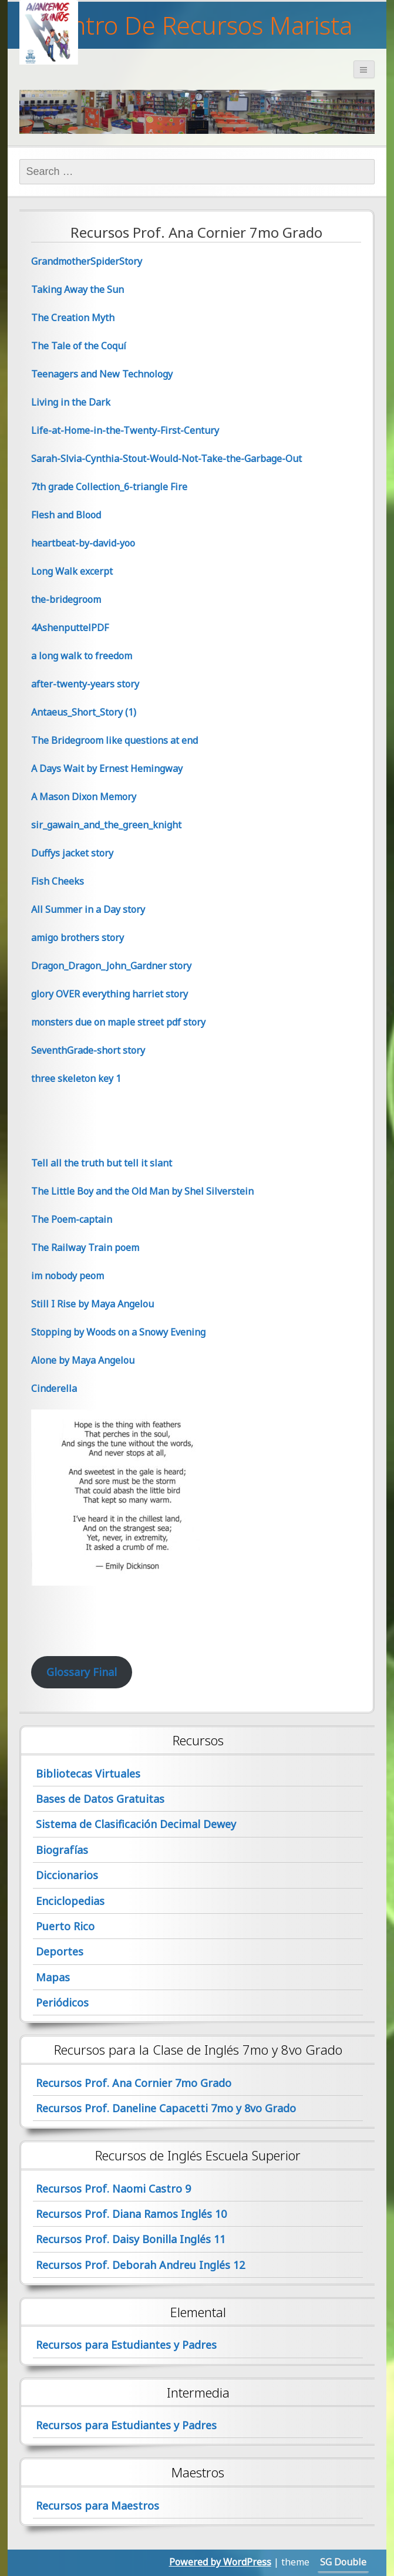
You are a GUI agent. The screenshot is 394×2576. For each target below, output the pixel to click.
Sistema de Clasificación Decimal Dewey (136, 1824)
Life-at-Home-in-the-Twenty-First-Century (125, 430)
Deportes (59, 1951)
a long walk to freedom (81, 655)
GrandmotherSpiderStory (86, 261)
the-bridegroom (66, 599)
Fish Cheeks (57, 881)
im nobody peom (67, 1275)
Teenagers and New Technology (102, 373)
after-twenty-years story (85, 683)
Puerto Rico (65, 1926)
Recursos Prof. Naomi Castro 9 (113, 2188)
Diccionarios (67, 1875)
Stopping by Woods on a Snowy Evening (118, 1332)
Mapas (53, 1977)
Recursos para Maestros (97, 2506)
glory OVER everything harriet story (109, 993)
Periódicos (62, 2002)
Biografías (62, 1850)
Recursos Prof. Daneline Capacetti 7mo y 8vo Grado (166, 2108)
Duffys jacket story (72, 853)
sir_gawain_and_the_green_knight (106, 824)
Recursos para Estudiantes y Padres (126, 2345)
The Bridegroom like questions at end (114, 740)
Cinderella (54, 1388)
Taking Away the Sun (77, 289)
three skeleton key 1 (76, 1078)
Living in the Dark (70, 402)
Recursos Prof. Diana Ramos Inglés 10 (131, 2214)
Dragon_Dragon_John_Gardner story (111, 965)
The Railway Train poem (85, 1247)
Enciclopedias (70, 1901)
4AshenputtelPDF (70, 627)
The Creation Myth (73, 317)
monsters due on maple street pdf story (118, 1022)
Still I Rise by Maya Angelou (92, 1303)
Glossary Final (81, 1672)
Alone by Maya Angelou (82, 1360)
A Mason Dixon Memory (83, 796)
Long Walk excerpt (72, 571)
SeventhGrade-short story (88, 1050)
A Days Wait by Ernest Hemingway (107, 768)
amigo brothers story (77, 937)
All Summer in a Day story (88, 909)
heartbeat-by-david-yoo (83, 543)
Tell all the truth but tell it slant (101, 1162)
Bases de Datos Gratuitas (100, 1799)
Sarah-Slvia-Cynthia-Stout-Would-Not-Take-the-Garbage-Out (166, 458)
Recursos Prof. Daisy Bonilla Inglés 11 (130, 2239)
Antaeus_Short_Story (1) (83, 712)
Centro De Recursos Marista (197, 25)
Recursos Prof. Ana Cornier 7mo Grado (133, 2083)
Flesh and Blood (66, 514)
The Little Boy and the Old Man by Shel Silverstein (142, 1191)
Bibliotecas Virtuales (88, 1773)
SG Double (343, 2561)
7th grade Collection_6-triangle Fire (109, 486)
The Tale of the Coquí (78, 345)
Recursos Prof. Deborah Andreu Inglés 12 (140, 2265)
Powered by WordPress (220, 2561)
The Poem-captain (71, 1219)
